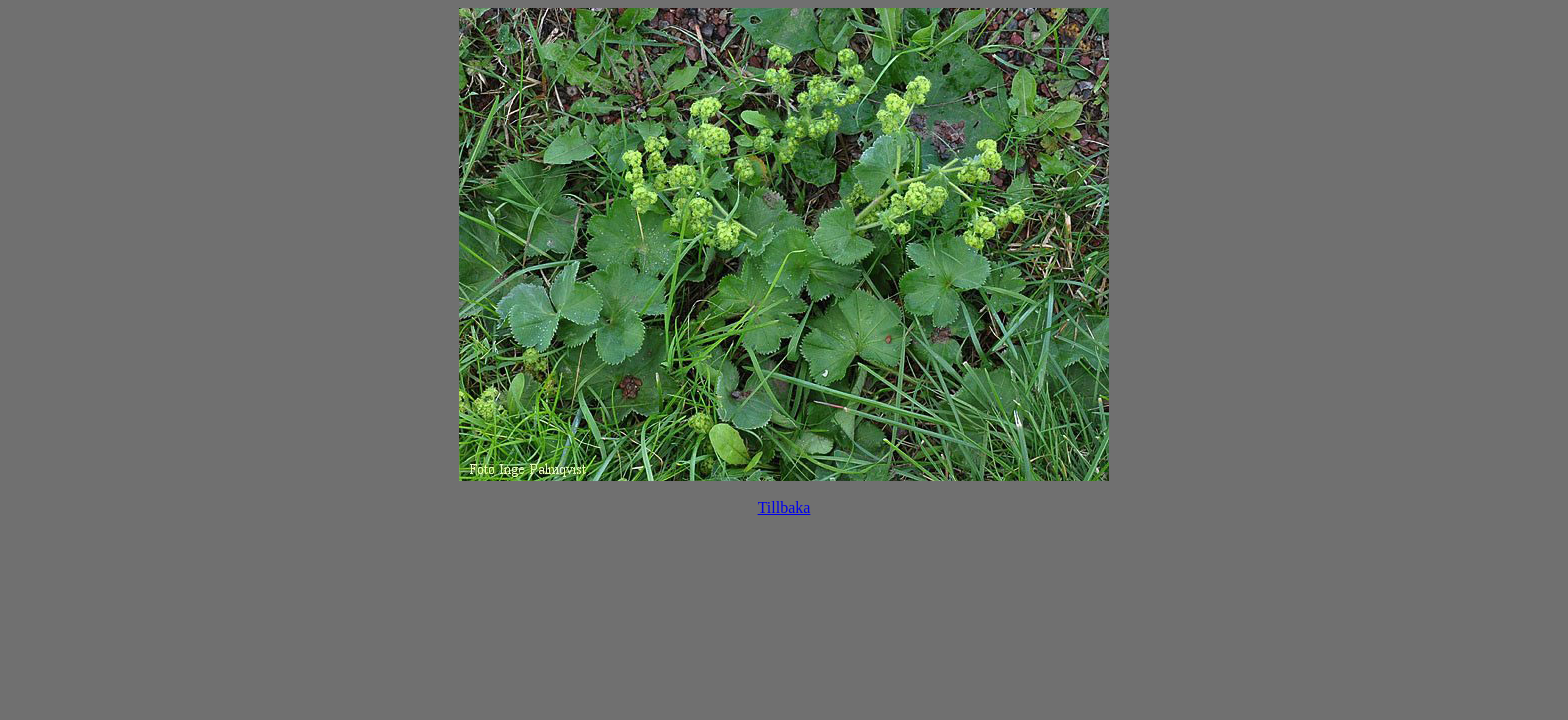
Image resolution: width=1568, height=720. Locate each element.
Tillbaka (784, 507)
